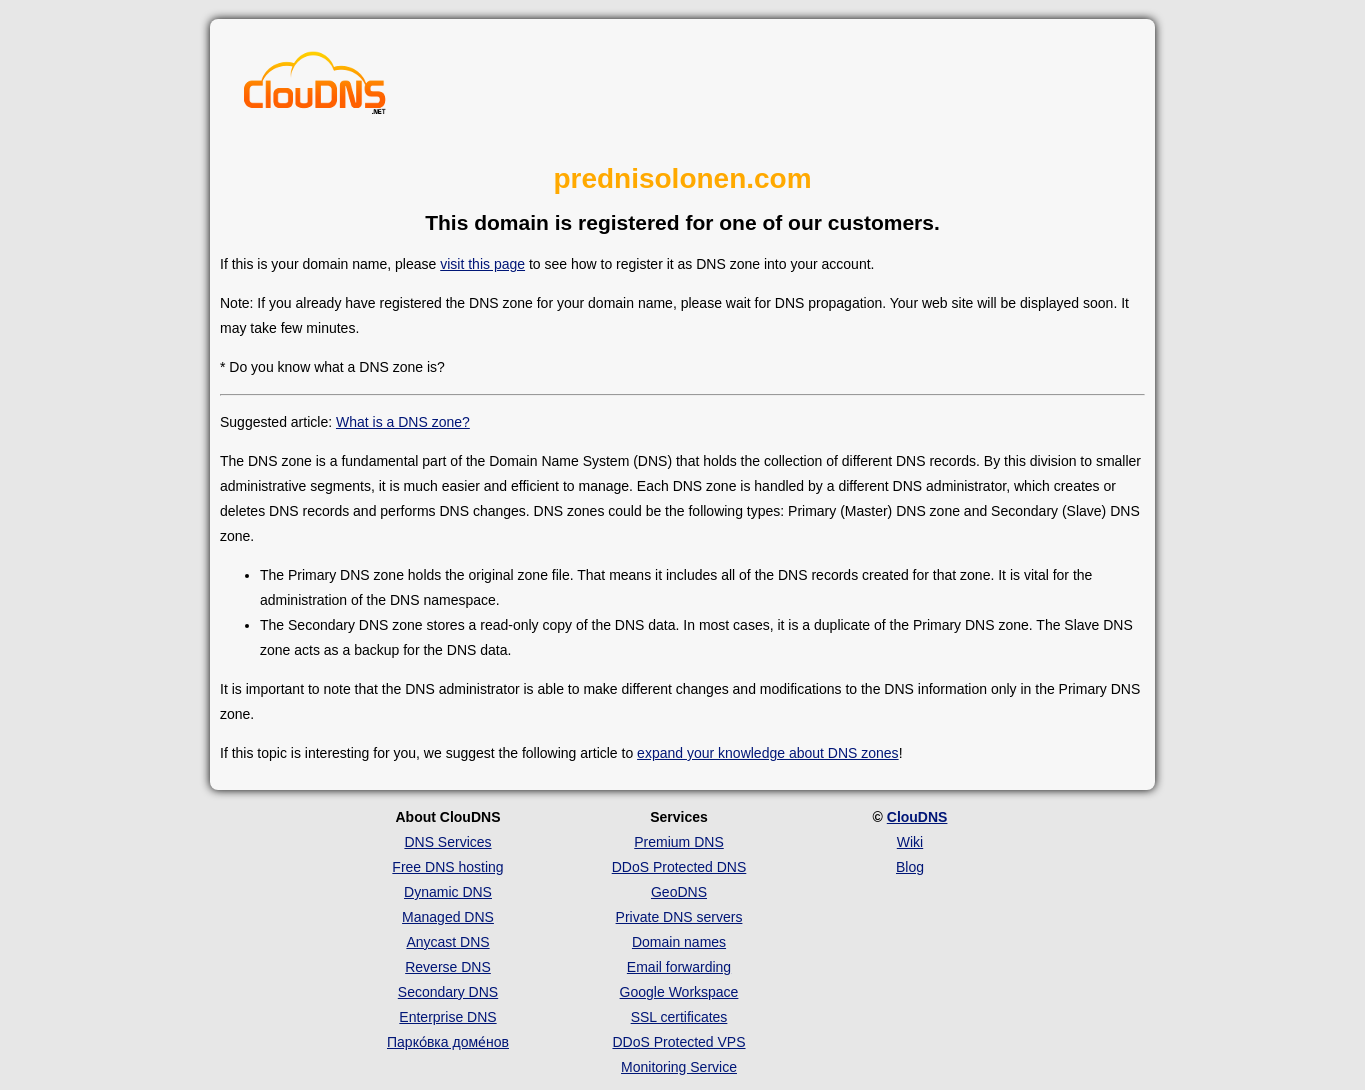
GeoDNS (679, 892)
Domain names (679, 942)
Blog (910, 867)
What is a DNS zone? (403, 422)
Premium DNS (678, 842)
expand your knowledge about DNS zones (768, 753)
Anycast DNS (447, 942)
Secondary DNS (448, 992)
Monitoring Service (679, 1067)
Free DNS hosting (447, 867)
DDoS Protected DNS (679, 867)
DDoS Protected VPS (678, 1042)
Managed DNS (448, 917)
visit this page (482, 264)
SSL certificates (679, 1017)
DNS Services (447, 842)
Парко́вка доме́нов (448, 1042)
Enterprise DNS (447, 1017)
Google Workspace (679, 992)
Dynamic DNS (448, 892)
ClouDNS (917, 817)
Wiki (910, 842)
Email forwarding (679, 967)
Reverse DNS (448, 967)
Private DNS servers (679, 917)
